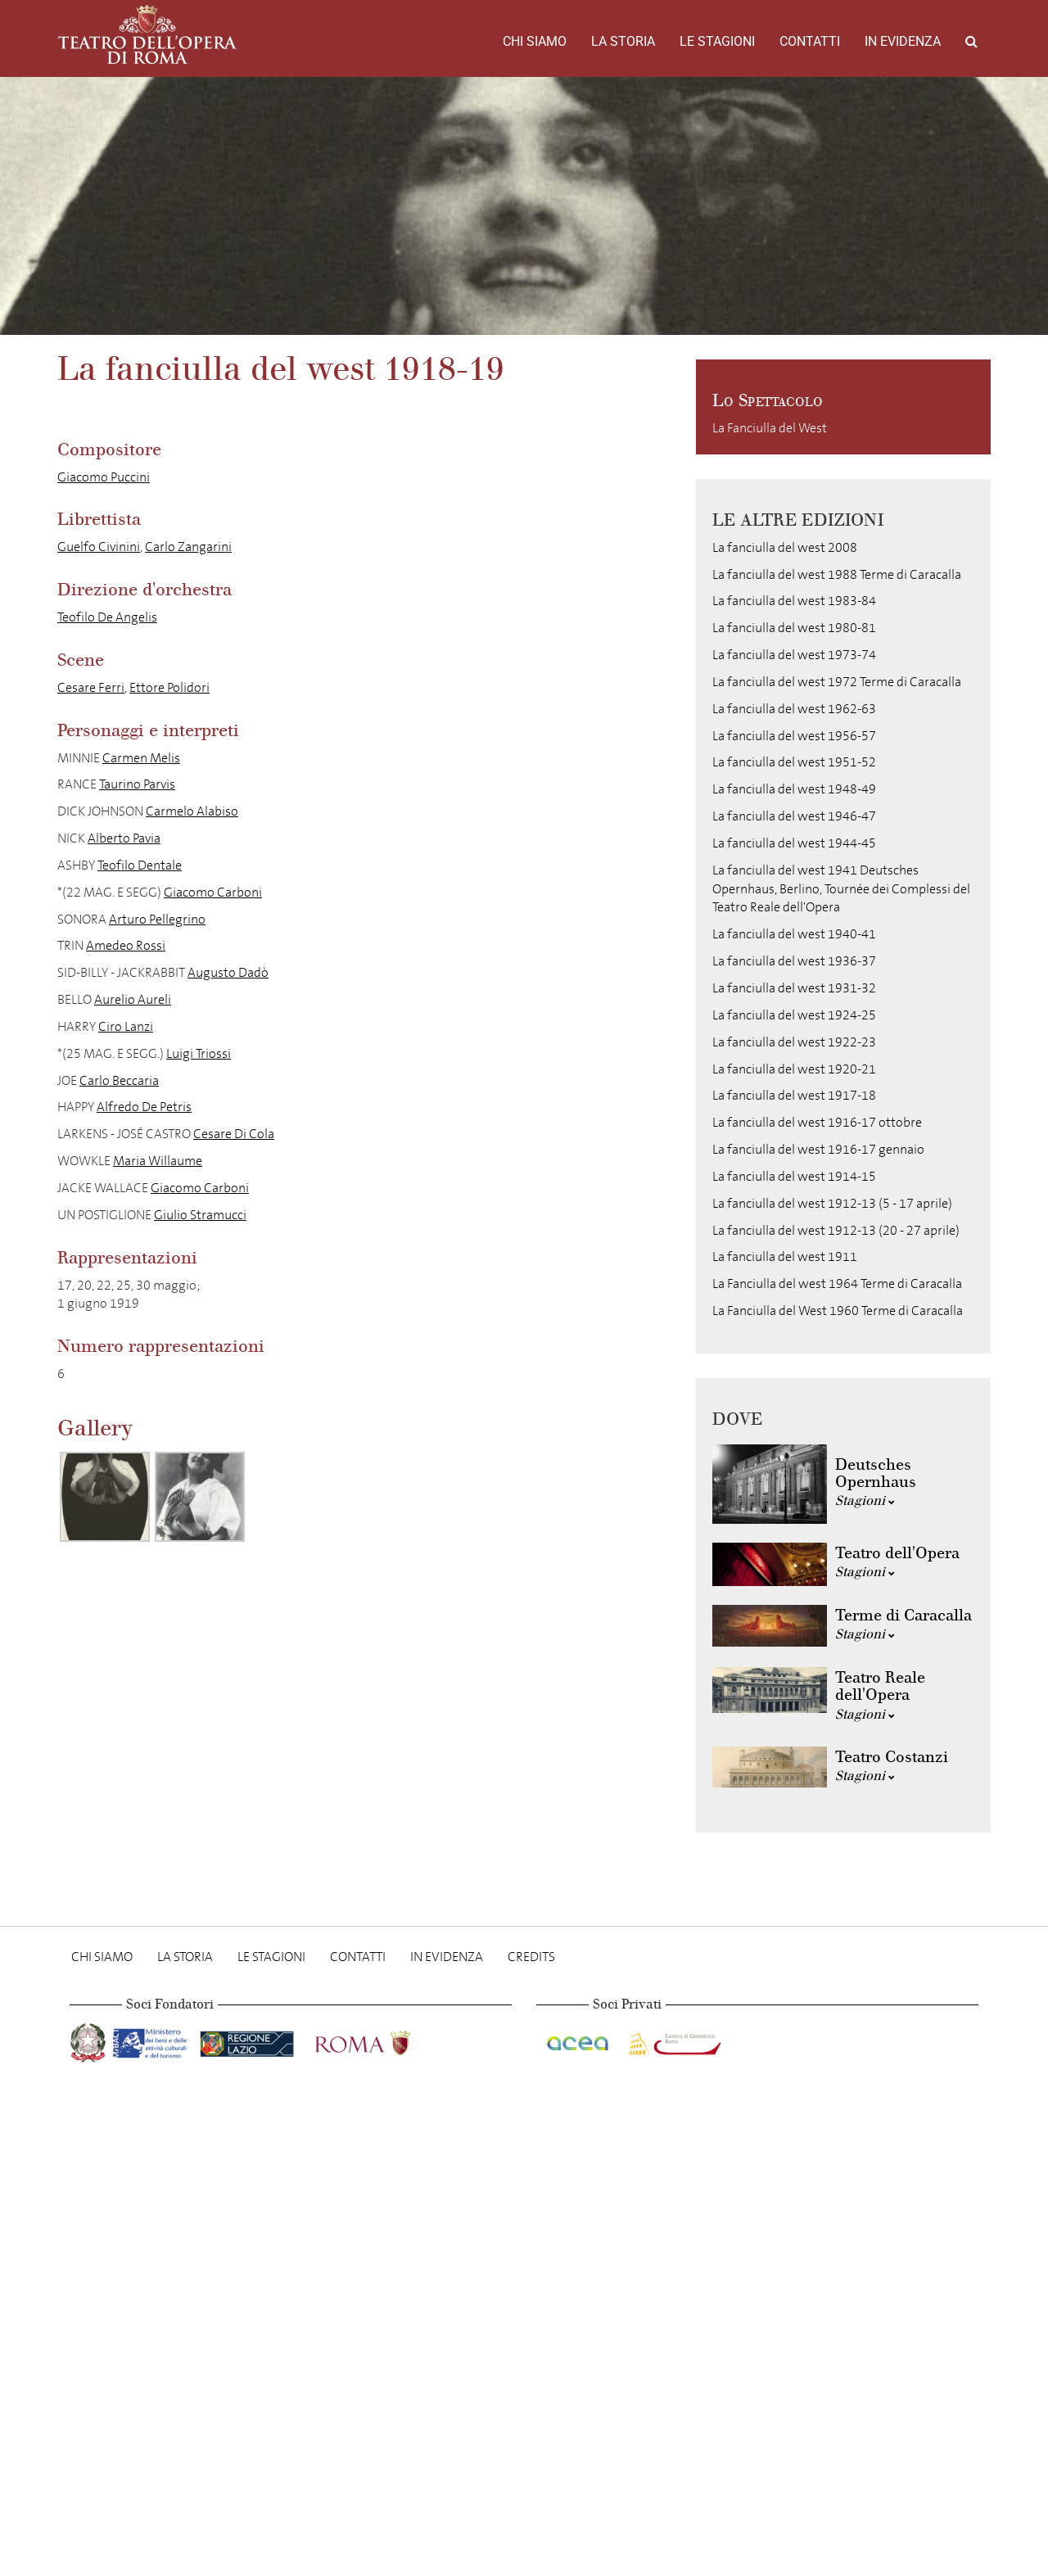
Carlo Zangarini (188, 546)
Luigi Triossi (198, 1053)
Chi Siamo (535, 41)
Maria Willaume (157, 1160)
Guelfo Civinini (98, 546)
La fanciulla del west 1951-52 (794, 762)
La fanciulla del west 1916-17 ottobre (817, 1122)
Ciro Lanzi (125, 1026)
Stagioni (865, 1500)
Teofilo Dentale (139, 865)
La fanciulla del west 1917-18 (794, 1095)
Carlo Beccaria (119, 1080)
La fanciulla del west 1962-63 (794, 708)
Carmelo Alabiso (192, 811)
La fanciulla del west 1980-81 (794, 627)
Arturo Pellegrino (157, 919)
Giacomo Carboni (213, 892)
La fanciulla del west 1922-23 (794, 1042)
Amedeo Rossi (125, 945)
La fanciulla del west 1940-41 (794, 933)
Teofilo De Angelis (107, 617)
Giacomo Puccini (103, 477)
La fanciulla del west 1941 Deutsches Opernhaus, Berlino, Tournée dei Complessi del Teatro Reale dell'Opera (841, 888)
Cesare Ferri (90, 687)
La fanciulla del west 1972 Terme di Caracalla (836, 681)
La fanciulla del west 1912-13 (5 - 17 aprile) (832, 1203)
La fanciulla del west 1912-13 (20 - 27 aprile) (836, 1230)
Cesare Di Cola (233, 1133)
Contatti (809, 41)
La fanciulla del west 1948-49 (794, 789)
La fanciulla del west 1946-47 (794, 816)
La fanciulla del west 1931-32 (794, 988)
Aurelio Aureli (132, 999)
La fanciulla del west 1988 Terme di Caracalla (836, 574)
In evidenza (903, 41)
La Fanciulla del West (769, 427)
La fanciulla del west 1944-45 (794, 843)
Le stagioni (717, 41)
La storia (623, 41)
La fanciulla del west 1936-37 (794, 960)
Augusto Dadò (228, 972)
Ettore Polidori (169, 687)
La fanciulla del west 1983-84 (794, 600)
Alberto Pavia (124, 838)
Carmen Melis (141, 757)
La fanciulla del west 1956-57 (794, 735)
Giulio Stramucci (200, 1214)
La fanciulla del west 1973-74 (794, 654)
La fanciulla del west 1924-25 (794, 1015)
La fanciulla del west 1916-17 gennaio (818, 1149)
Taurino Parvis (137, 784)
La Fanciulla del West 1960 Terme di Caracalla (837, 1310)
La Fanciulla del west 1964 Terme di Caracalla (837, 1283)
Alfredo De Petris (144, 1106)
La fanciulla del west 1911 (784, 1256)
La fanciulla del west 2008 (784, 547)
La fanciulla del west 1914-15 (794, 1176)
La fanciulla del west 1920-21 (794, 1069)
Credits (531, 1956)
